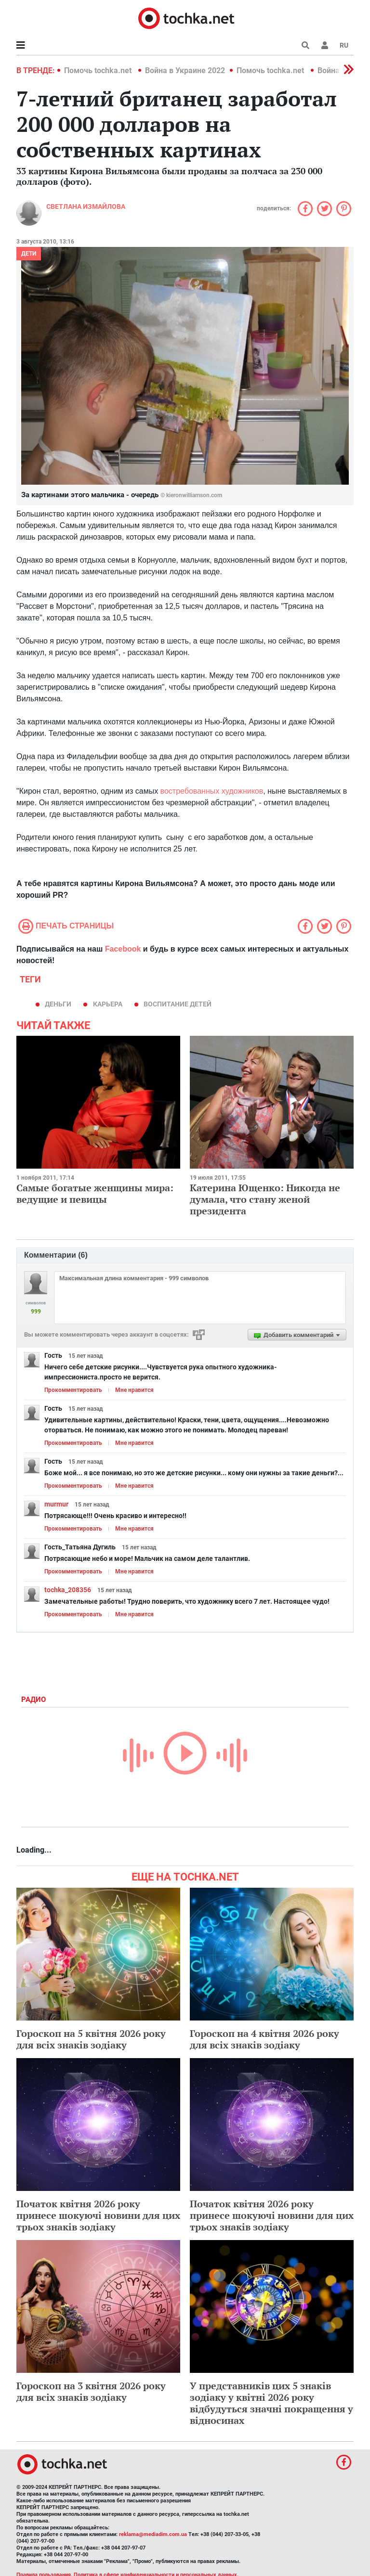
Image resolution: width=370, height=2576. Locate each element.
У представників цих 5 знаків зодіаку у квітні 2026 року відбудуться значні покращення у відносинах (271, 2403)
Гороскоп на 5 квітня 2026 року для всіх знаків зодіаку (91, 2039)
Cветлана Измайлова (85, 206)
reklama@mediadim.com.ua (153, 2534)
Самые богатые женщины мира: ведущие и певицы (94, 1193)
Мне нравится (134, 1390)
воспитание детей (177, 1004)
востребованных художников (212, 791)
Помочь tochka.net (98, 70)
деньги (58, 1004)
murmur (56, 1504)
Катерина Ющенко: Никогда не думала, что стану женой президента (265, 1199)
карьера (107, 1004)
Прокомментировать (73, 1390)
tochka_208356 (67, 1590)
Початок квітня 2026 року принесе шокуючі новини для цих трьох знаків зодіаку (98, 2215)
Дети (28, 253)
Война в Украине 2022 (185, 70)
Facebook (123, 949)
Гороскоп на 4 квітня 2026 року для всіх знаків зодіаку (264, 2039)
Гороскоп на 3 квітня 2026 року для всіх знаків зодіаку (91, 2391)
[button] (324, 45)
